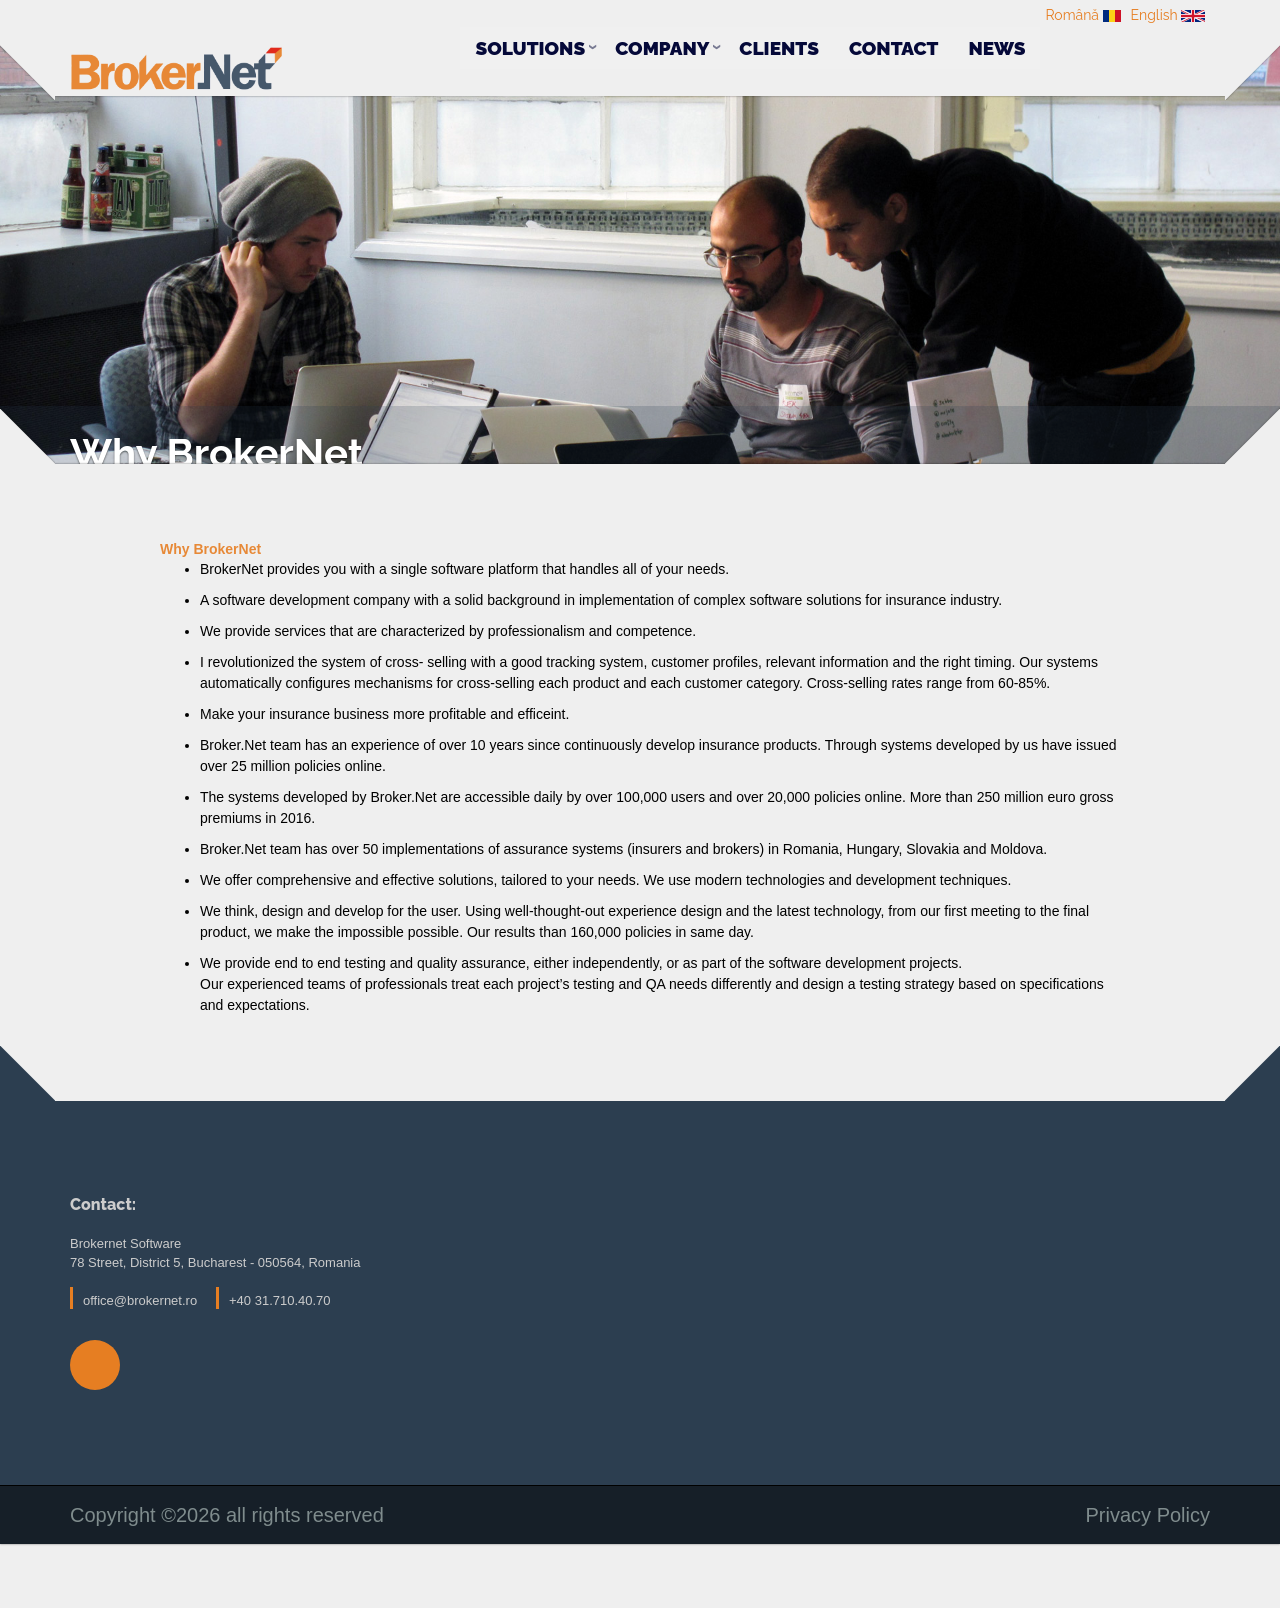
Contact (894, 50)
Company (662, 50)
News (996, 50)
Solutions (530, 50)
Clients (779, 50)
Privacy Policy (1148, 1581)
